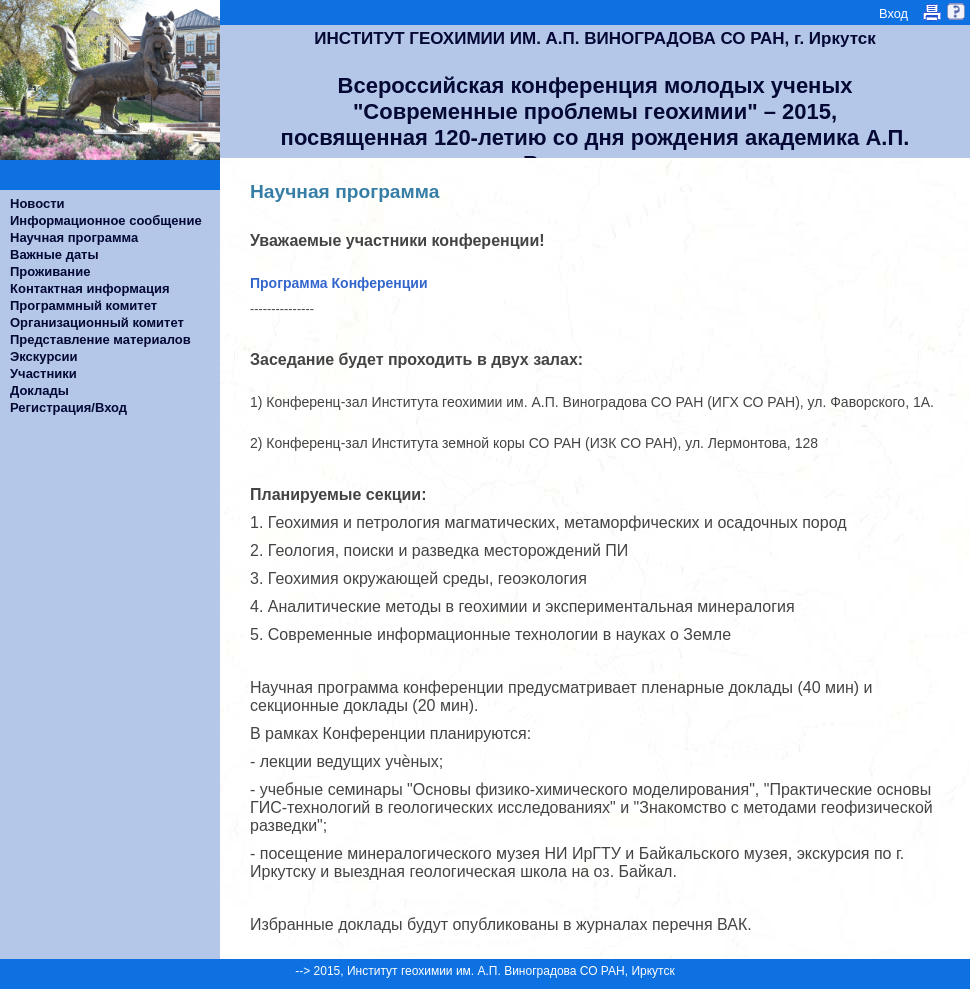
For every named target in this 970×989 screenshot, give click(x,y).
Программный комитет (83, 305)
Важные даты (54, 254)
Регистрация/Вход (68, 407)
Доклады (39, 390)
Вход (893, 13)
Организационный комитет (97, 322)
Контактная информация (89, 288)
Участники (43, 373)
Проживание (50, 271)
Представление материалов (100, 339)
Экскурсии (44, 356)
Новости (37, 203)
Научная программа (74, 237)
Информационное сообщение (106, 220)
